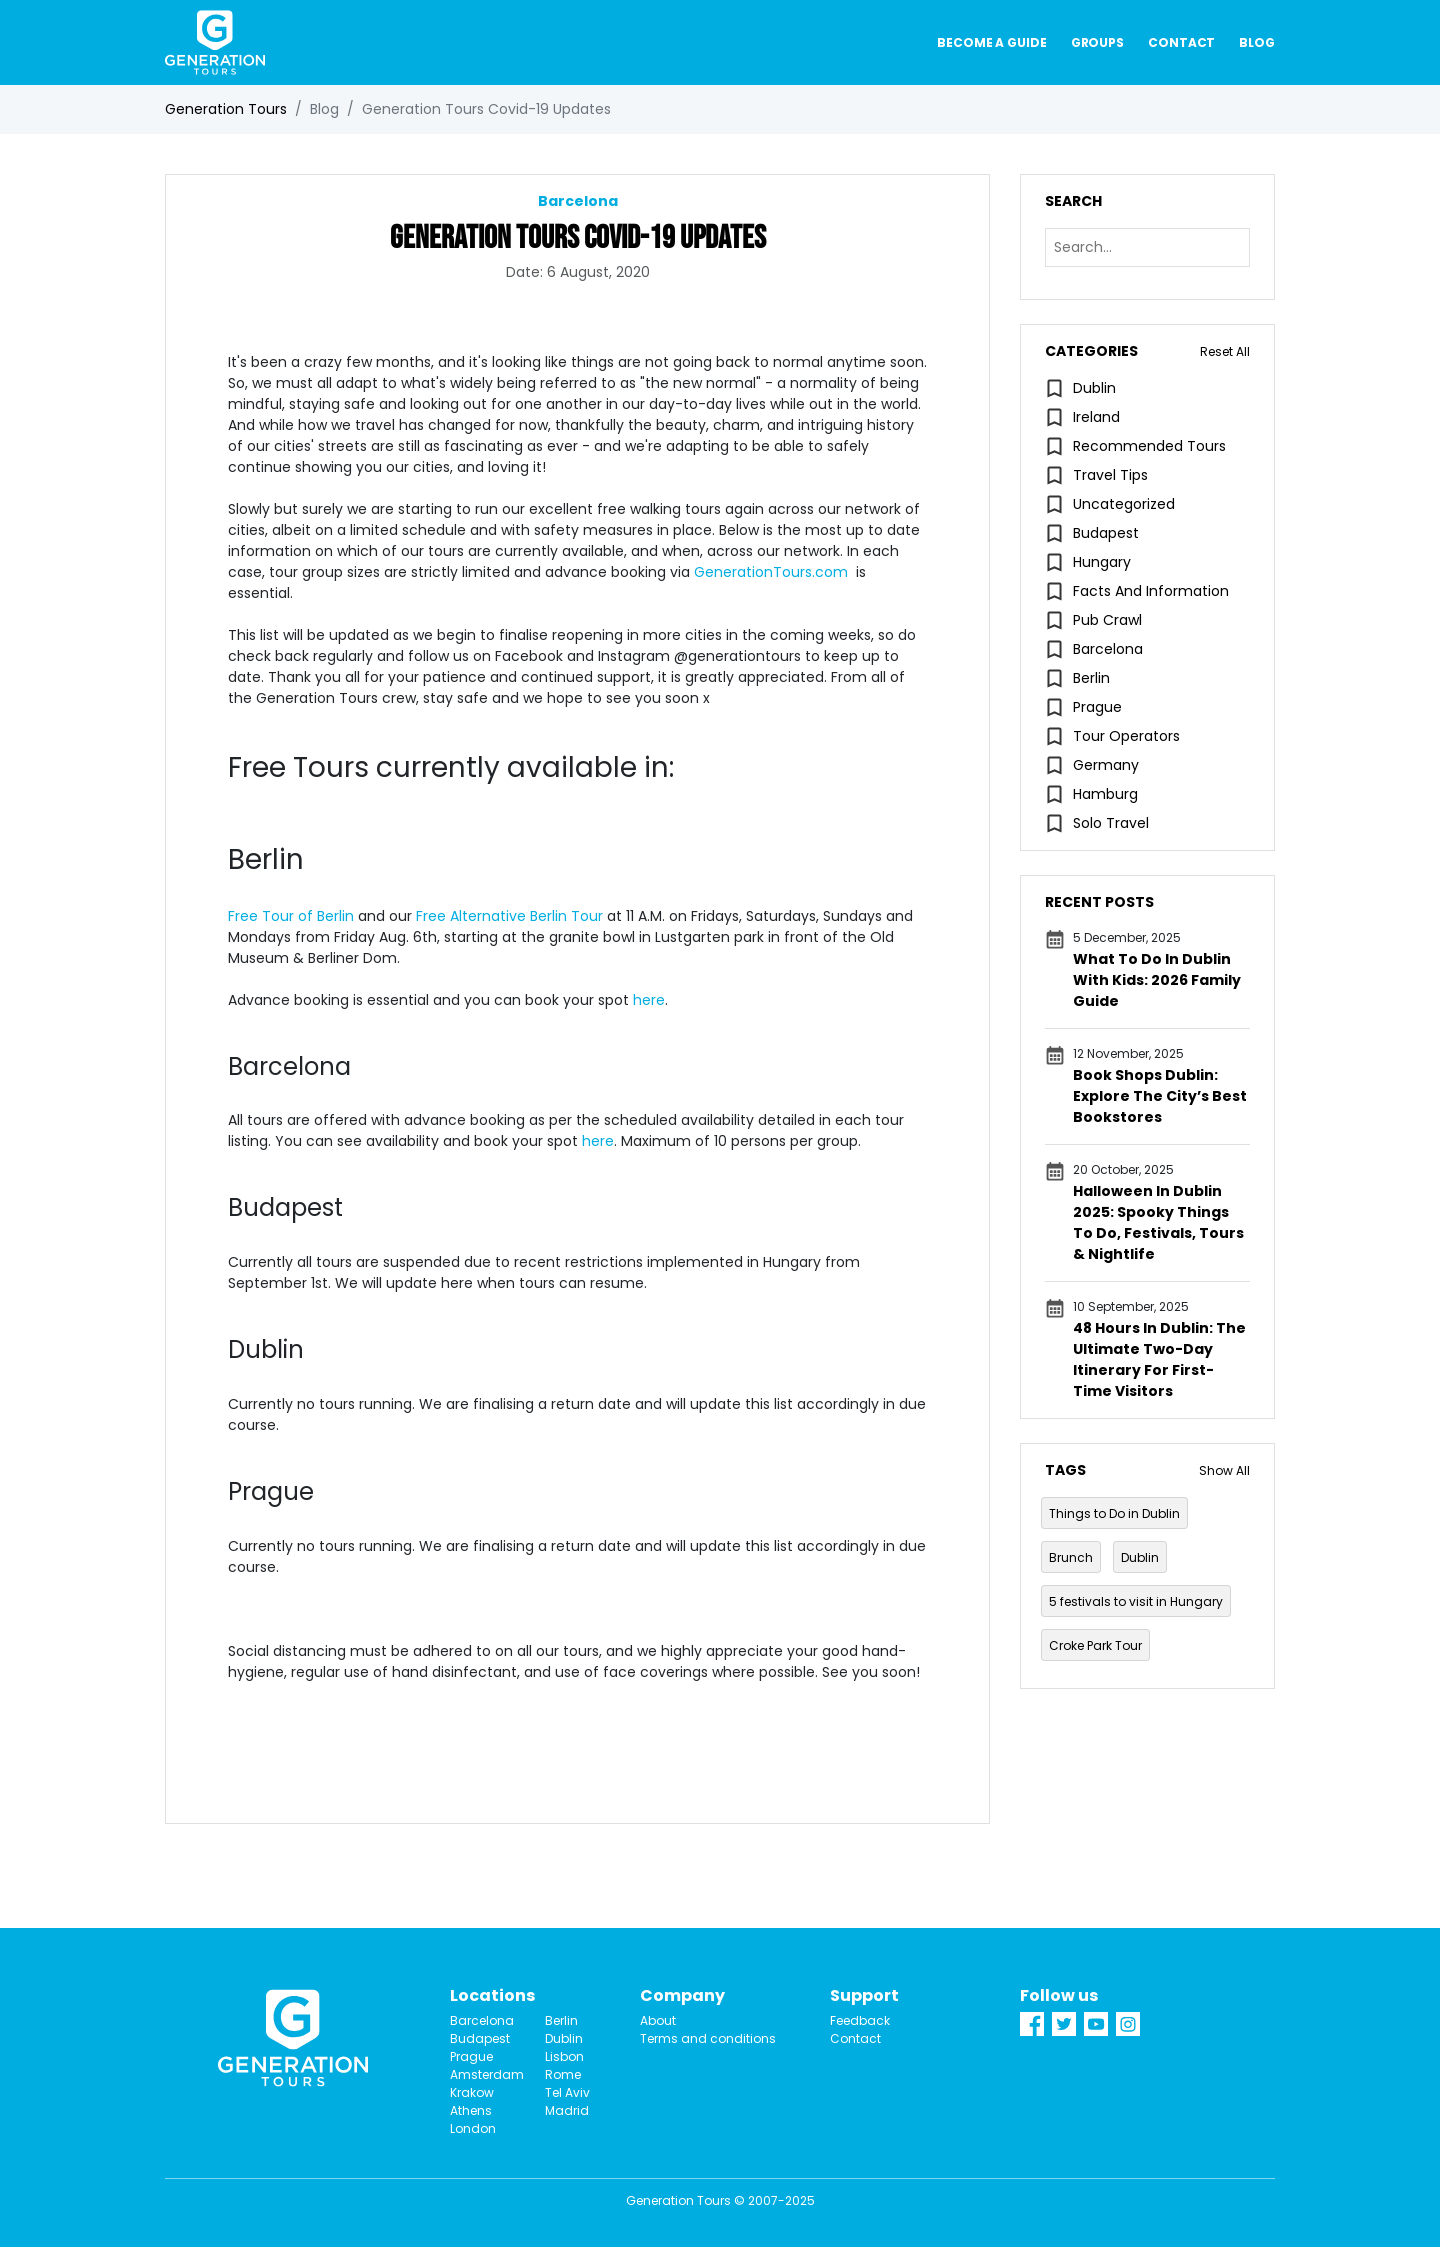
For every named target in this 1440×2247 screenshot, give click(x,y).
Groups (1097, 43)
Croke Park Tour (1095, 1645)
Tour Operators (1126, 736)
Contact (1181, 43)
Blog (1257, 43)
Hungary (1102, 562)
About (658, 2020)
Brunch (1071, 1557)
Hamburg (1105, 794)
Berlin (1091, 678)
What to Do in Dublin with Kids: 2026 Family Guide (1157, 980)
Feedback (860, 2020)
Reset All (1225, 351)
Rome (563, 2074)
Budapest (1106, 533)
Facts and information (1151, 591)
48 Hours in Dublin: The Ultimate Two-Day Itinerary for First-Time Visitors (1159, 1359)
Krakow (472, 2092)
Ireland (1096, 417)
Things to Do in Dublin (1114, 1513)
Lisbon (564, 2056)
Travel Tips (1110, 475)
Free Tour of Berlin (291, 916)
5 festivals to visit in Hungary (1136, 1601)
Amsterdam (482, 2074)
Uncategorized (1124, 504)
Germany (1106, 765)
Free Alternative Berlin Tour (507, 916)
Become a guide (992, 43)
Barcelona (1108, 649)
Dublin (1094, 388)
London (473, 2128)
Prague (1097, 707)
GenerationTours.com (771, 572)
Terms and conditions (708, 2038)
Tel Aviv (567, 2092)
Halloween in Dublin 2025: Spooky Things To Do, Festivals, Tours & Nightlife (1158, 1222)
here (649, 1000)
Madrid (567, 2110)
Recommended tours (1149, 446)
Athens (471, 2110)
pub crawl (1107, 620)
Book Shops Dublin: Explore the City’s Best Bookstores (1160, 1096)
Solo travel (1111, 823)
